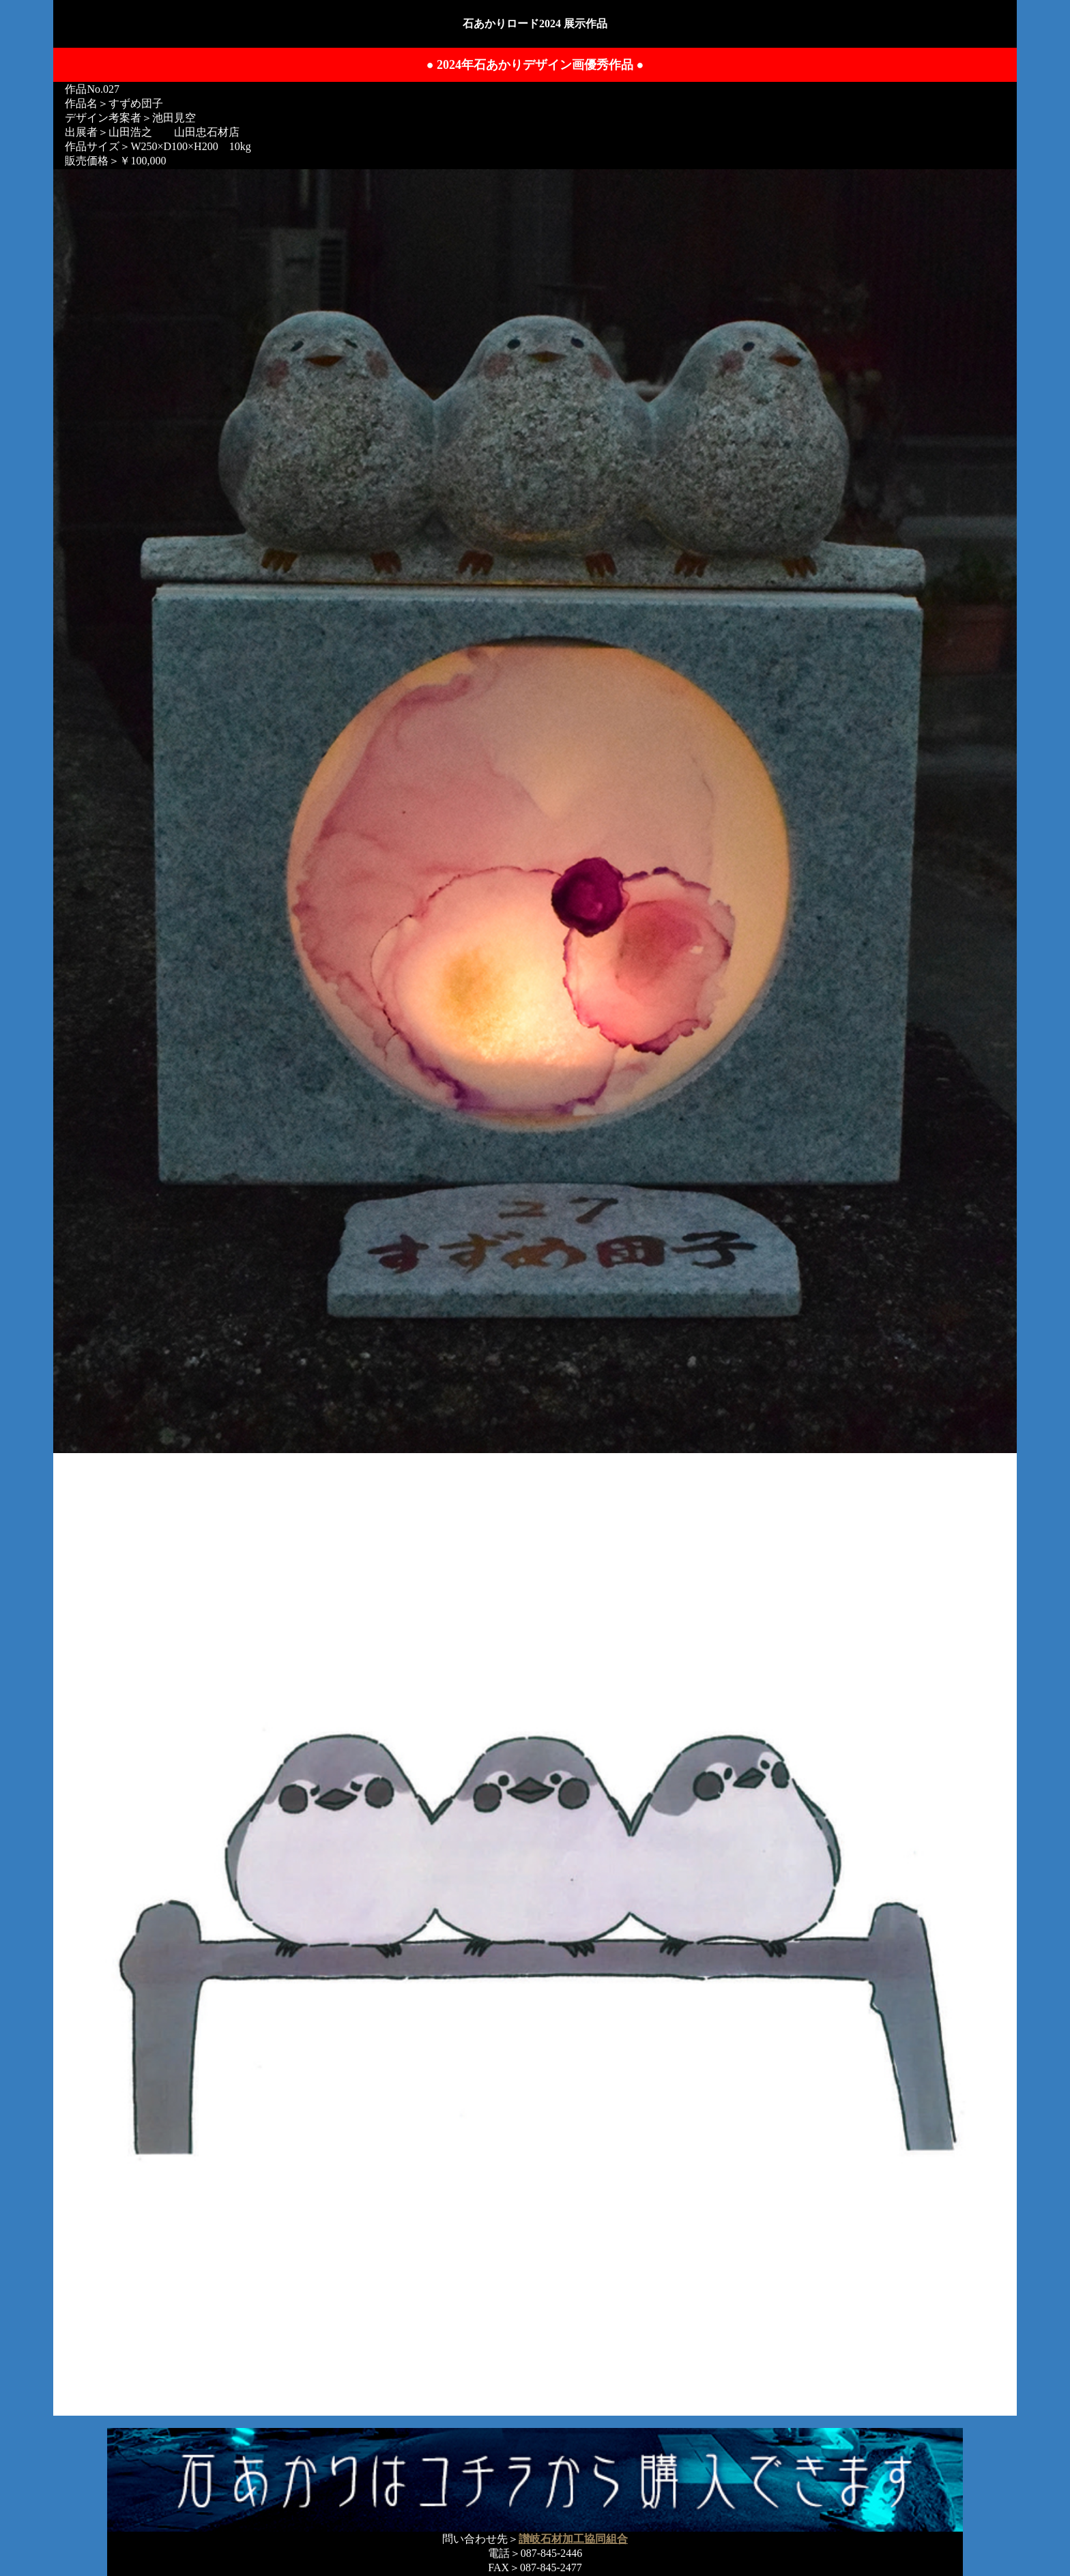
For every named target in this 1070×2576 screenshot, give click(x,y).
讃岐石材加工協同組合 (573, 2539)
